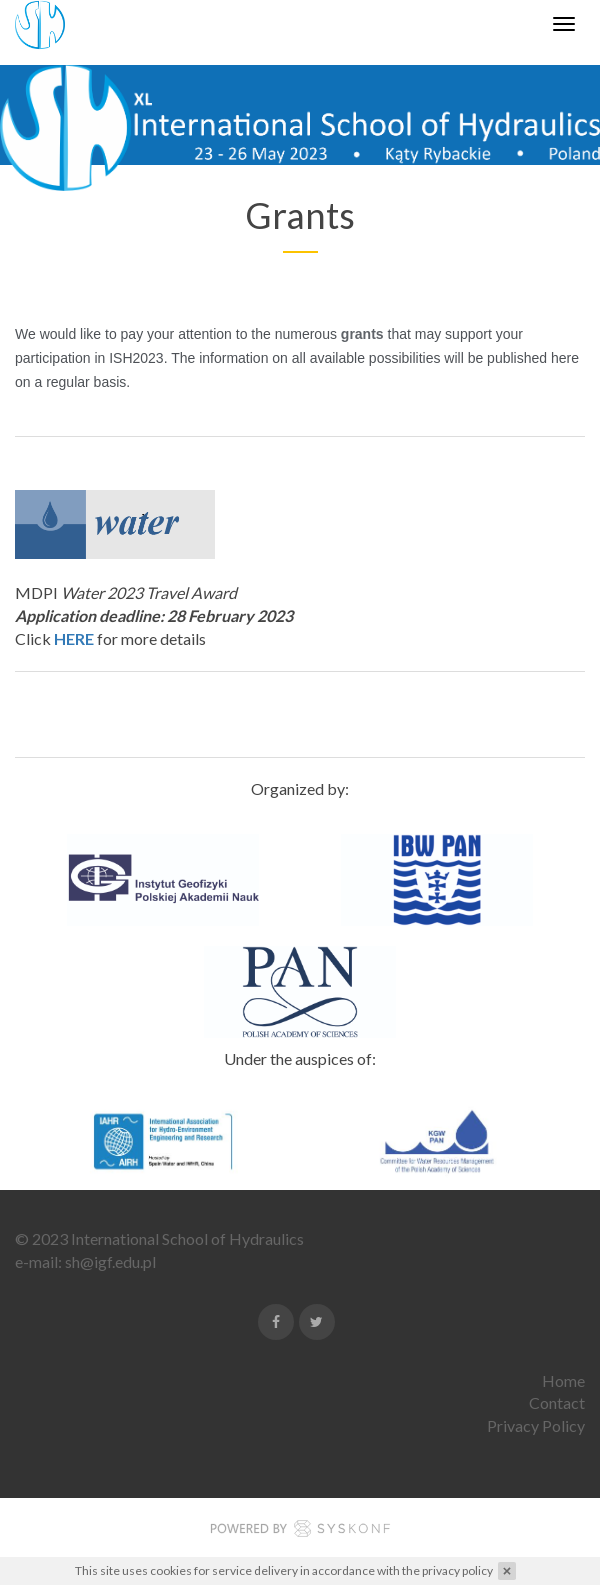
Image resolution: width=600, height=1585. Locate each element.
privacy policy (457, 1570)
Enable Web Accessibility (17, 13)
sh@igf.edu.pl (110, 1261)
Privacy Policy (536, 1425)
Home (563, 1380)
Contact (557, 1402)
